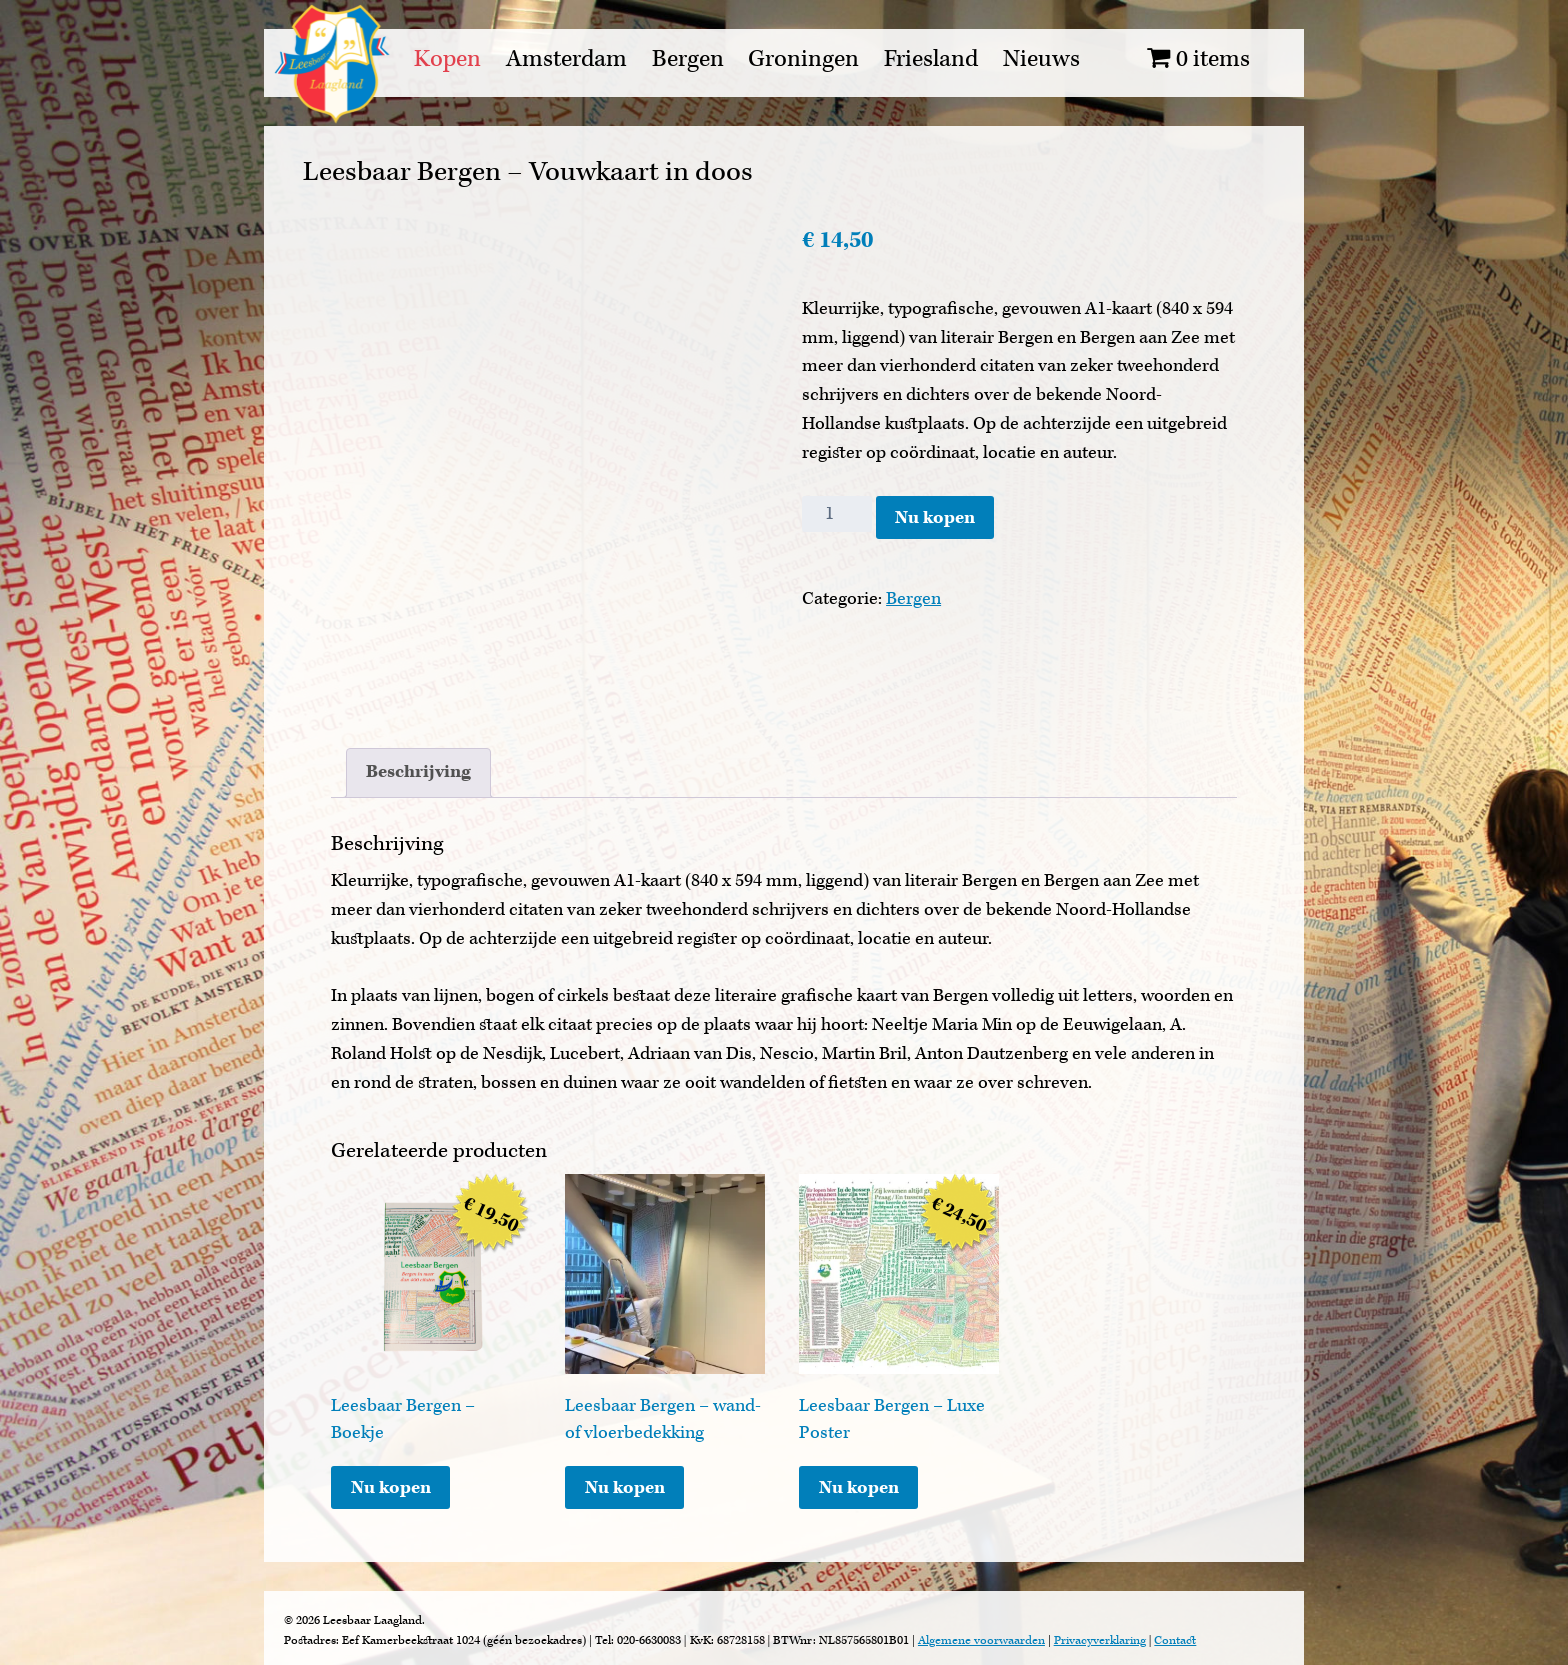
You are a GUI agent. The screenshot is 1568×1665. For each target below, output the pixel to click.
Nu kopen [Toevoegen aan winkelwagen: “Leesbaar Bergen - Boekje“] (391, 1487)
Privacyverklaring (1100, 1640)
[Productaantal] (837, 514)
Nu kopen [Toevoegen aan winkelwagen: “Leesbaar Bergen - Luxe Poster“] (859, 1487)
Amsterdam (566, 59)
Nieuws (1041, 59)
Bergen (688, 59)
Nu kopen (935, 517)
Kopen (447, 59)
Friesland (931, 59)
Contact (1175, 1640)
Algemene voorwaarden (981, 1640)
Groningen (803, 59)
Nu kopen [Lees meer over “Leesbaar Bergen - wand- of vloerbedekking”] (625, 1487)
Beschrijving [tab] (418, 771)
